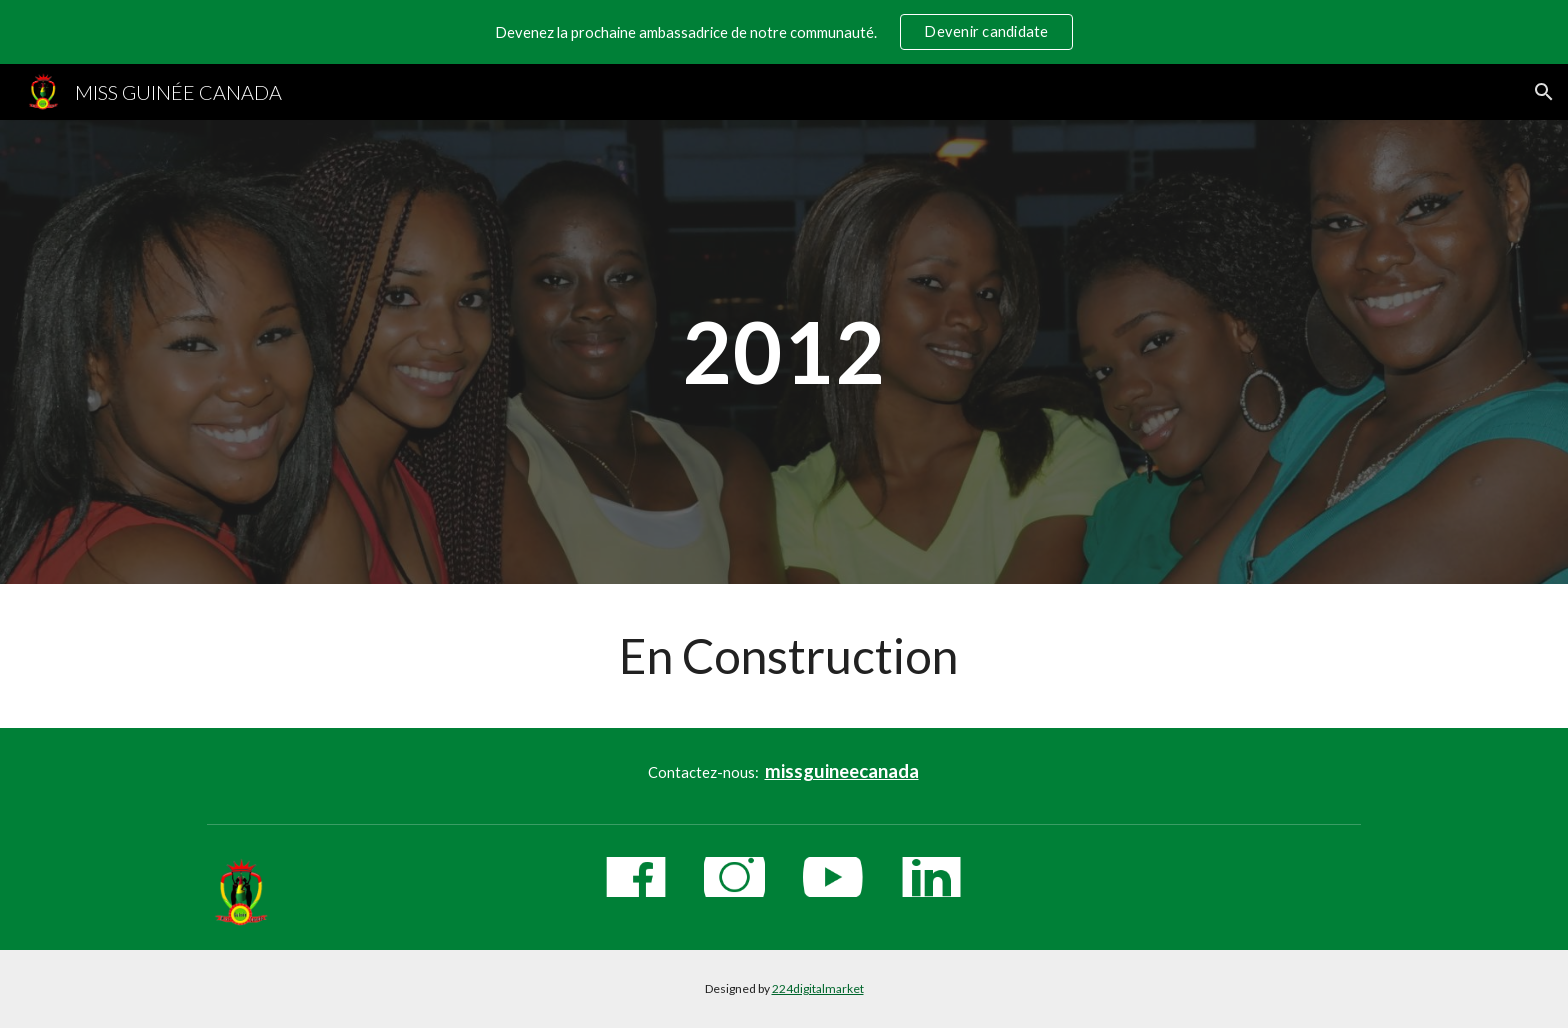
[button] (1544, 92)
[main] (784, 351)
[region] (784, 32)
